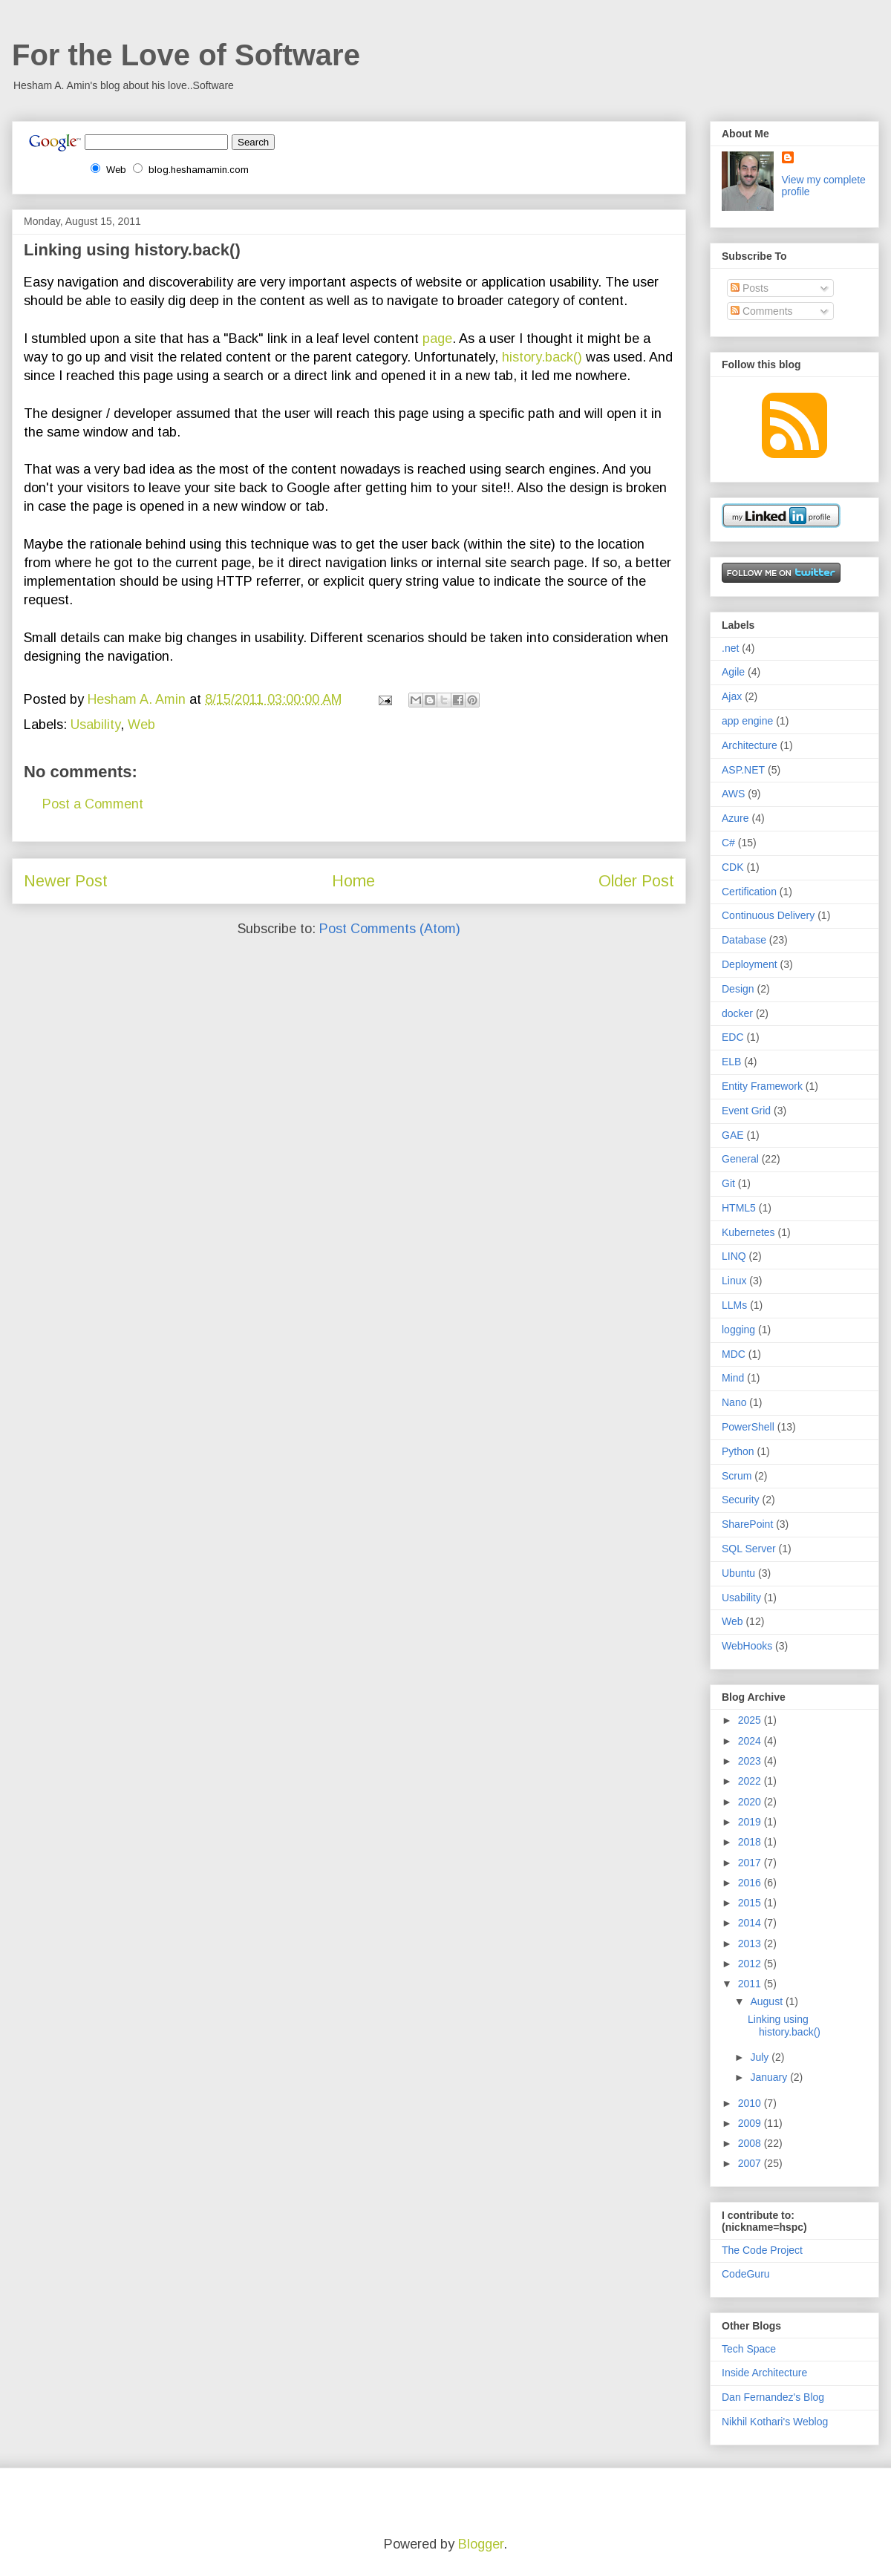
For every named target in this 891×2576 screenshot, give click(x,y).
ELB (731, 1062)
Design (738, 989)
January (770, 2077)
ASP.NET (743, 770)
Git (728, 1183)
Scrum (736, 1476)
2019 (751, 1822)
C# (728, 843)
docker (737, 1013)
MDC (733, 1354)
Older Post (636, 881)
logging (738, 1330)
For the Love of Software (186, 55)
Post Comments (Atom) (389, 928)
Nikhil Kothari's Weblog (775, 2422)
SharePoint (747, 1524)
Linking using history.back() (784, 2025)
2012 (751, 1963)
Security (741, 1500)
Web (141, 724)
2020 (751, 1802)
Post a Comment (92, 804)
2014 (751, 1923)
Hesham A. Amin (138, 699)
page (437, 338)
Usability (95, 724)
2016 (751, 1883)
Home (353, 881)
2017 (751, 1863)
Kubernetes (748, 1232)
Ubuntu (738, 1573)
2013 (751, 1943)
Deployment (749, 964)
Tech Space (749, 2349)
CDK (733, 867)
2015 (751, 1903)
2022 (751, 1781)
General (740, 1159)
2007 (751, 2163)
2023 (751, 1761)
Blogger (480, 2544)
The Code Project (762, 2250)
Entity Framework (762, 1086)
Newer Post (66, 881)
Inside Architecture (764, 2373)
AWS (733, 794)
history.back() (542, 357)
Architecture (749, 745)
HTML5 (739, 1208)
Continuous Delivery (768, 915)
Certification (749, 892)
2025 (751, 1720)
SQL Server (749, 1549)
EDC (733, 1037)
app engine (747, 721)
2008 (751, 2143)
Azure (735, 818)
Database (744, 940)
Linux (734, 1281)
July (760, 2057)
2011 (751, 1984)
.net (730, 648)
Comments (762, 311)
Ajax (732, 696)
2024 (751, 1741)
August (767, 2001)
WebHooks (747, 1646)
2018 (751, 1842)
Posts (749, 288)
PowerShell (748, 1427)
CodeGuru (746, 2274)
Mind (733, 1378)
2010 (751, 2103)
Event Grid (746, 1111)
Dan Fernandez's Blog (773, 2397)
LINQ (734, 1256)
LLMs (734, 1305)
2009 (751, 2123)
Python (738, 1451)
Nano (734, 1402)
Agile (733, 672)
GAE (733, 1135)
